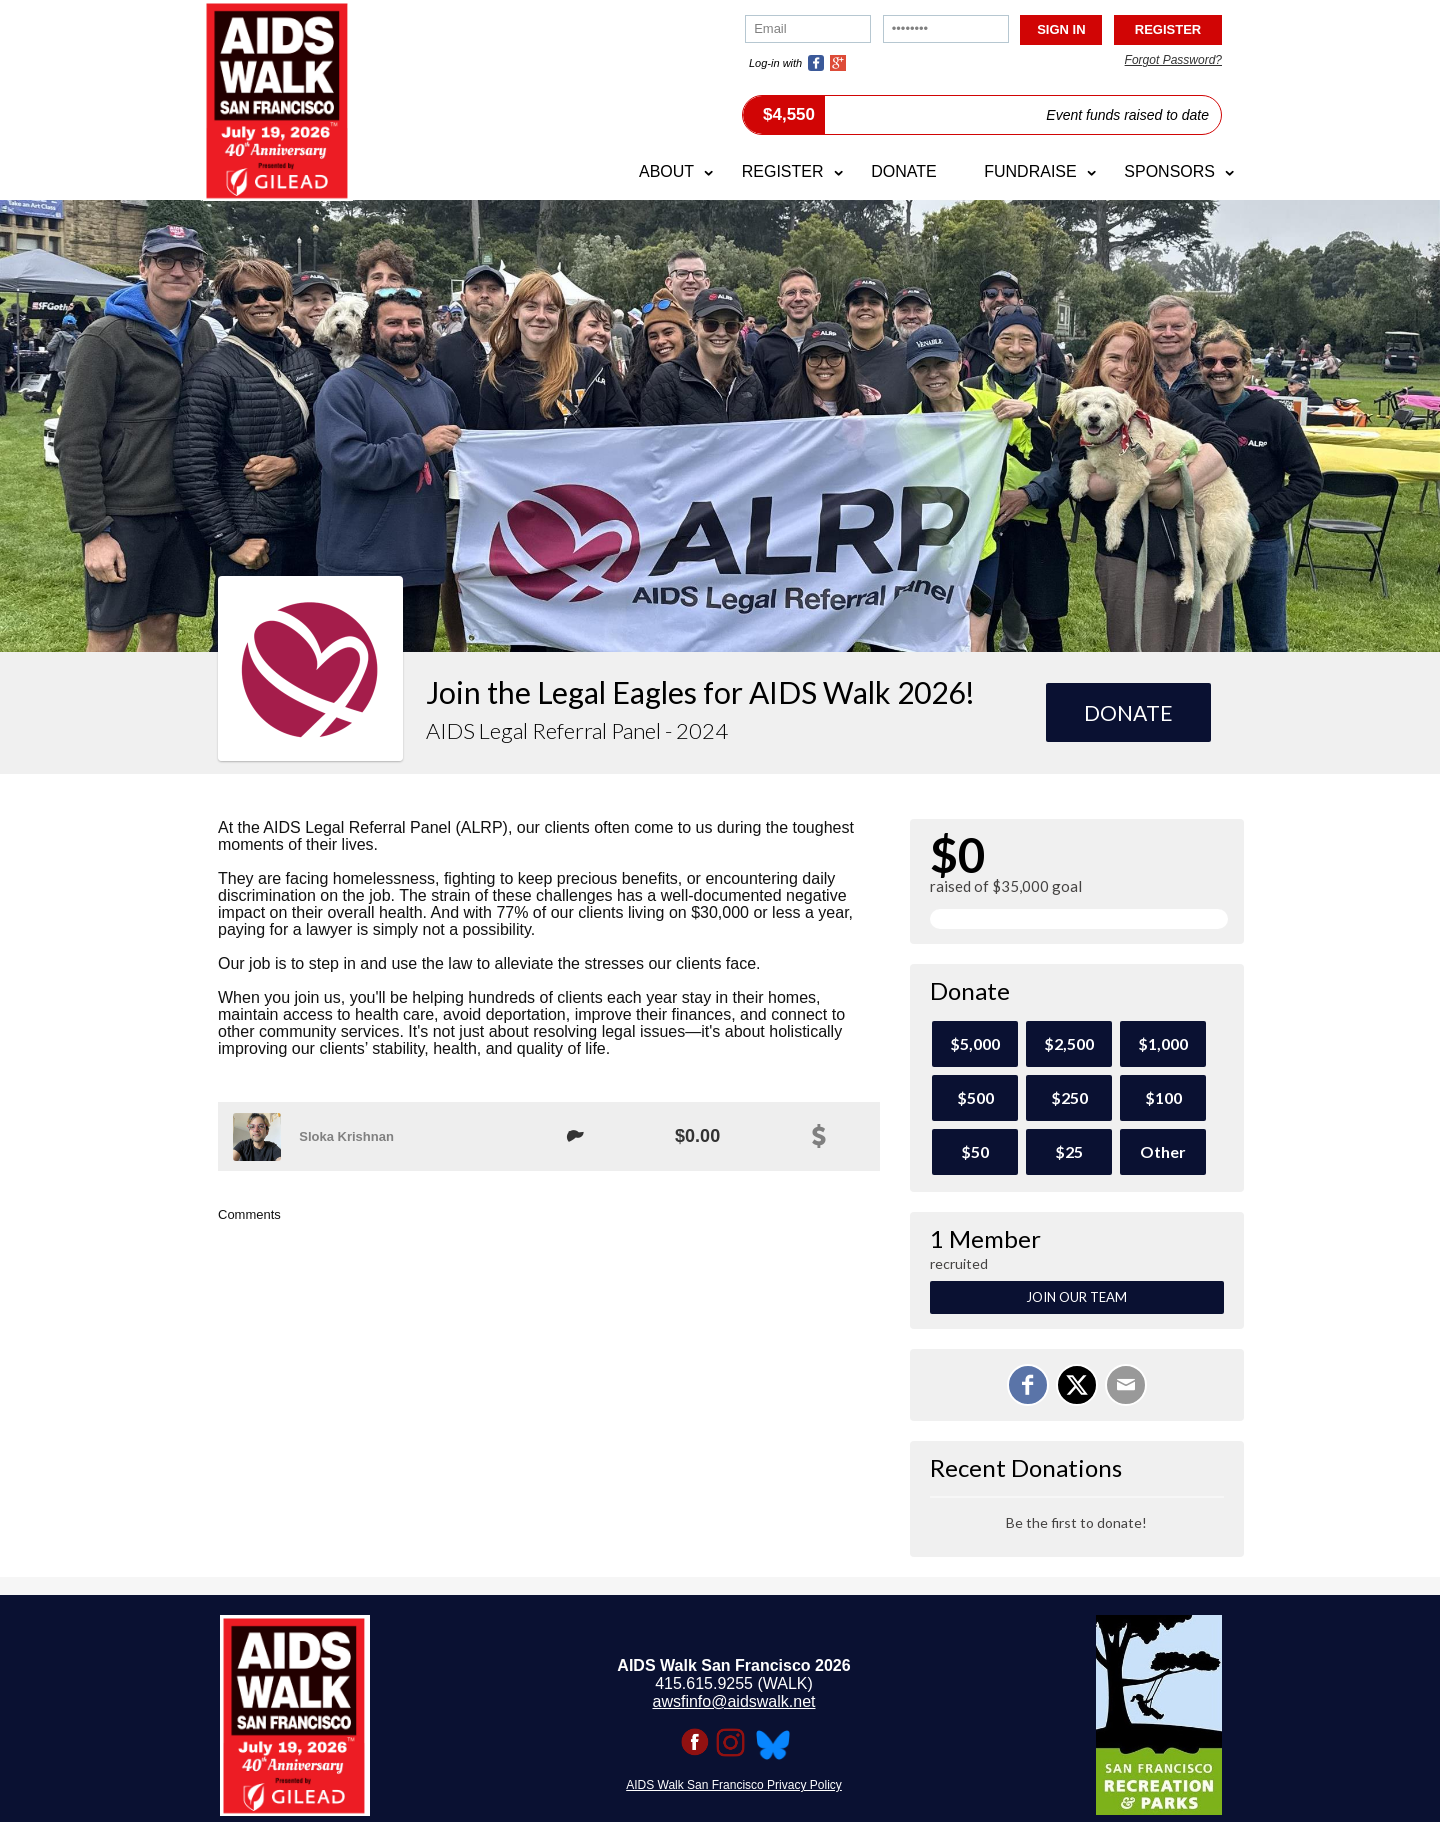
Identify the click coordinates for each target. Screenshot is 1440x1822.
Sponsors (1169, 171)
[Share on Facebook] (1028, 1385)
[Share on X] (1077, 1385)
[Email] (1126, 1385)
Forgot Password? (1173, 60)
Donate (903, 171)
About (666, 171)
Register (783, 171)
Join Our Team (1076, 1297)
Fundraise (1030, 171)
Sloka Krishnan (346, 1136)
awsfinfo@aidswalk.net (734, 1701)
